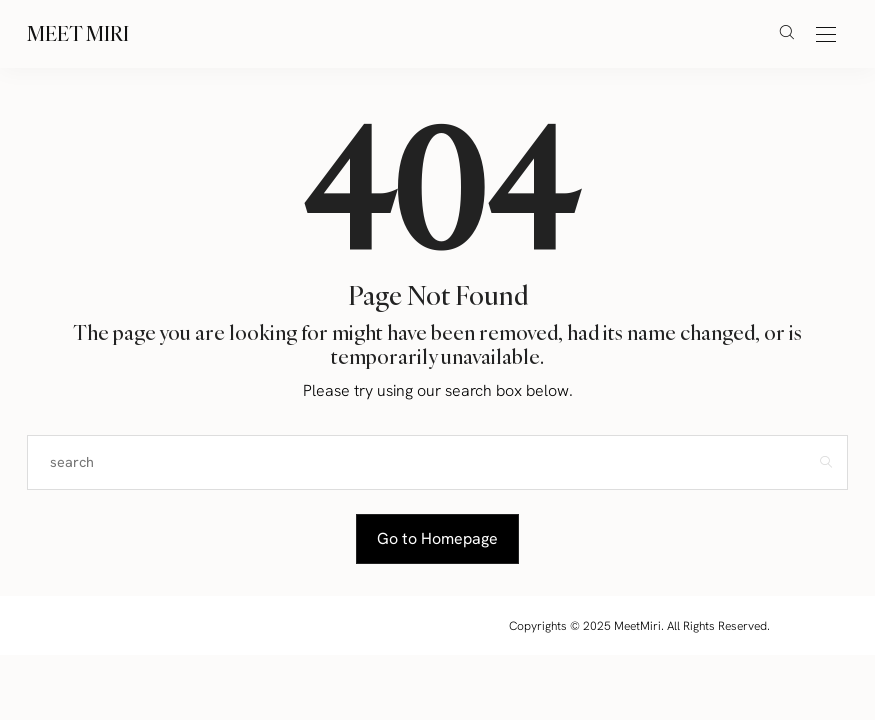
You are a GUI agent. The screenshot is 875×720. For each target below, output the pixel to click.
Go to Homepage (437, 538)
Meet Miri (78, 33)
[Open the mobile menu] (826, 35)
